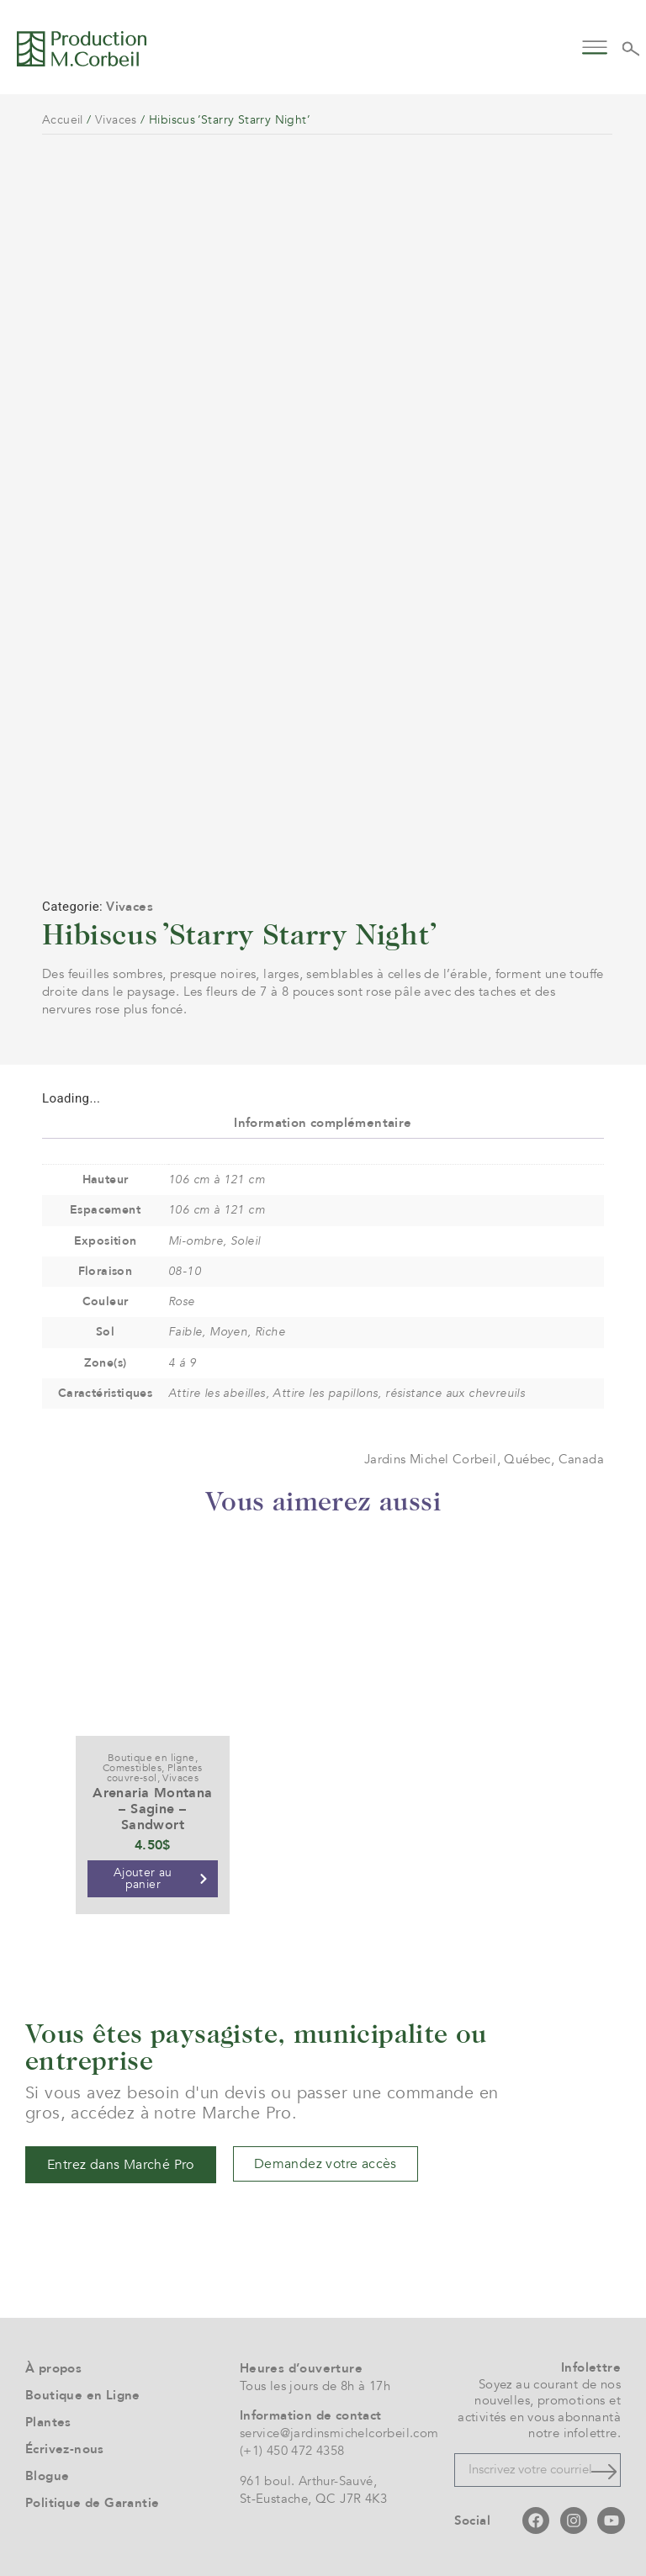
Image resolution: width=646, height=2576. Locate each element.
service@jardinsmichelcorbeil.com (339, 2433)
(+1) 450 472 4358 (292, 2450)
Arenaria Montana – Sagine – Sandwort (152, 1809)
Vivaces (116, 120)
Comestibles (132, 1768)
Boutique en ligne (151, 1757)
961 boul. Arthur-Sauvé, (308, 2481)
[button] (595, 46)
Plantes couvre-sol (155, 1773)
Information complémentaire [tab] (322, 1122)
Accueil (62, 120)
